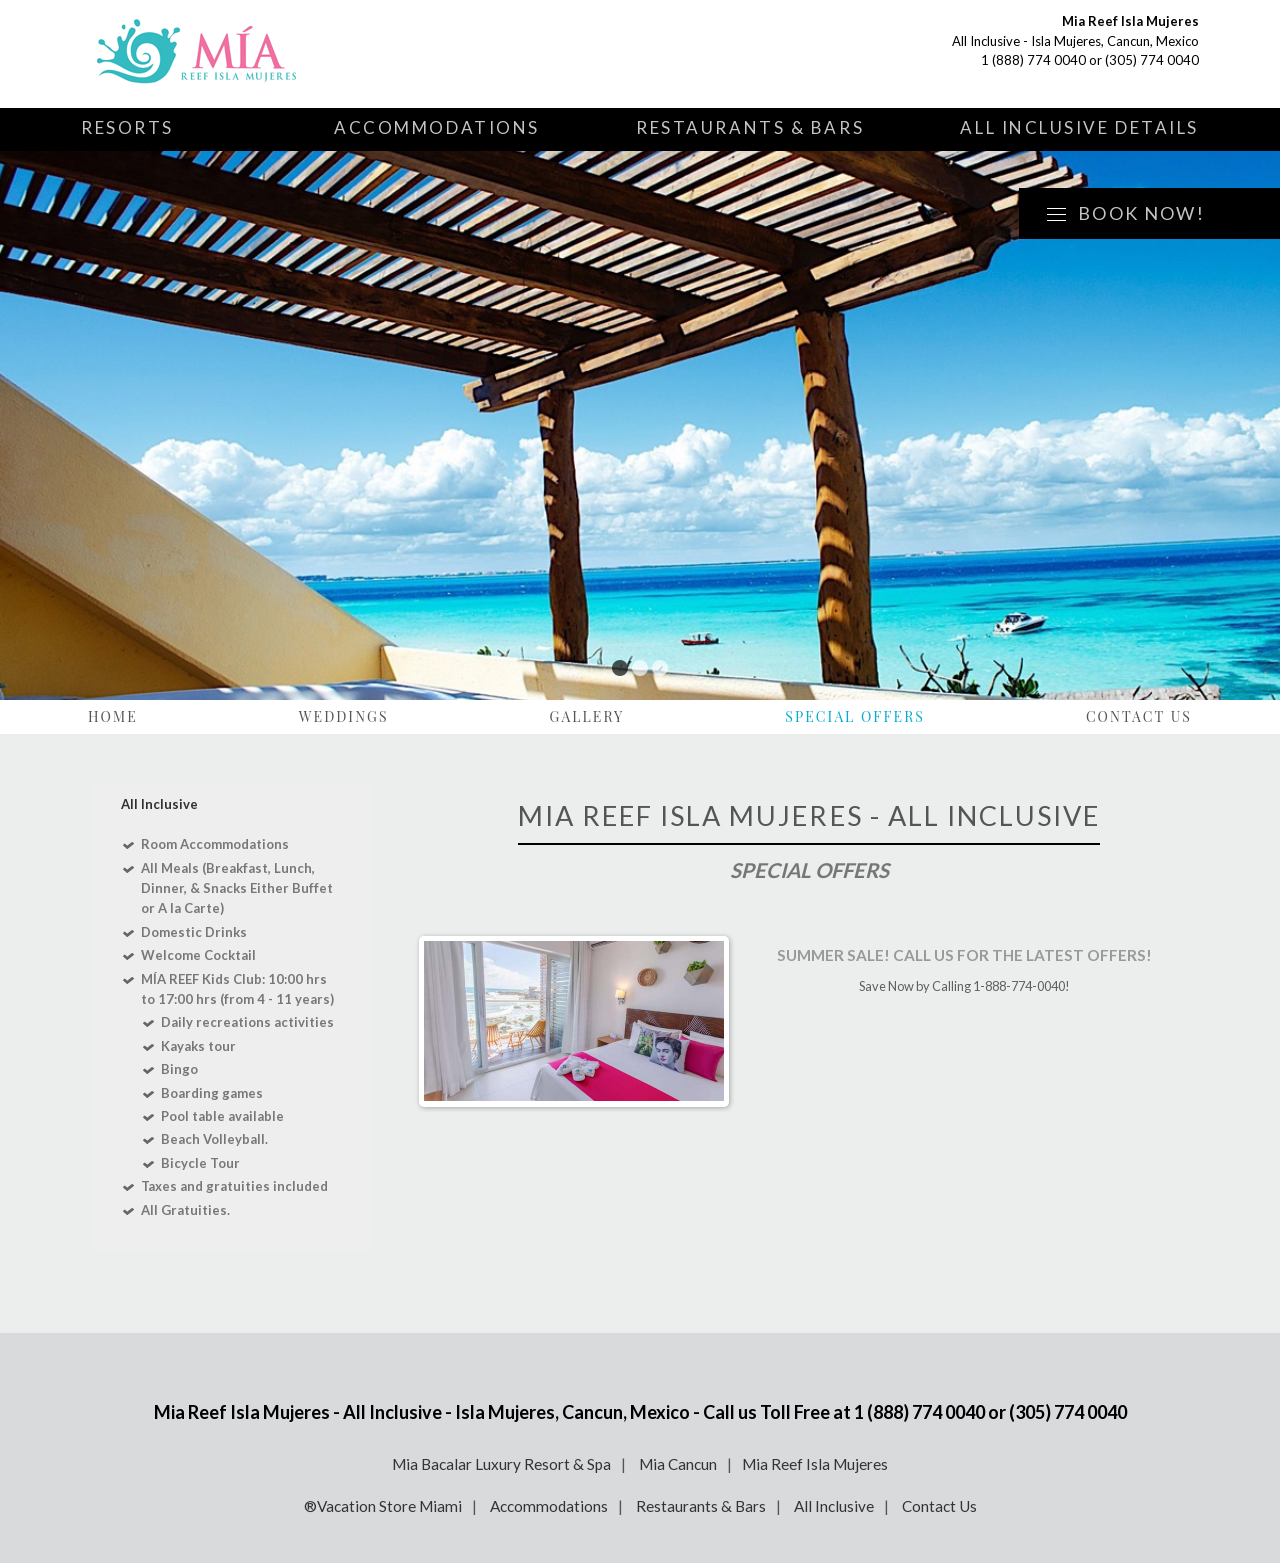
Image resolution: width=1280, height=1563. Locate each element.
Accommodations (437, 127)
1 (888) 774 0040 (1033, 60)
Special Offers (855, 716)
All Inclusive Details (1079, 127)
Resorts (127, 127)
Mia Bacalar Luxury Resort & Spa (501, 1464)
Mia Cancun (678, 1464)
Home (113, 716)
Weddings (344, 716)
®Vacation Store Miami (383, 1506)
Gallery (587, 716)
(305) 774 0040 (1152, 60)
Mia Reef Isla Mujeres (815, 1464)
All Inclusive (834, 1506)
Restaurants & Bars (750, 127)
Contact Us (1139, 716)
